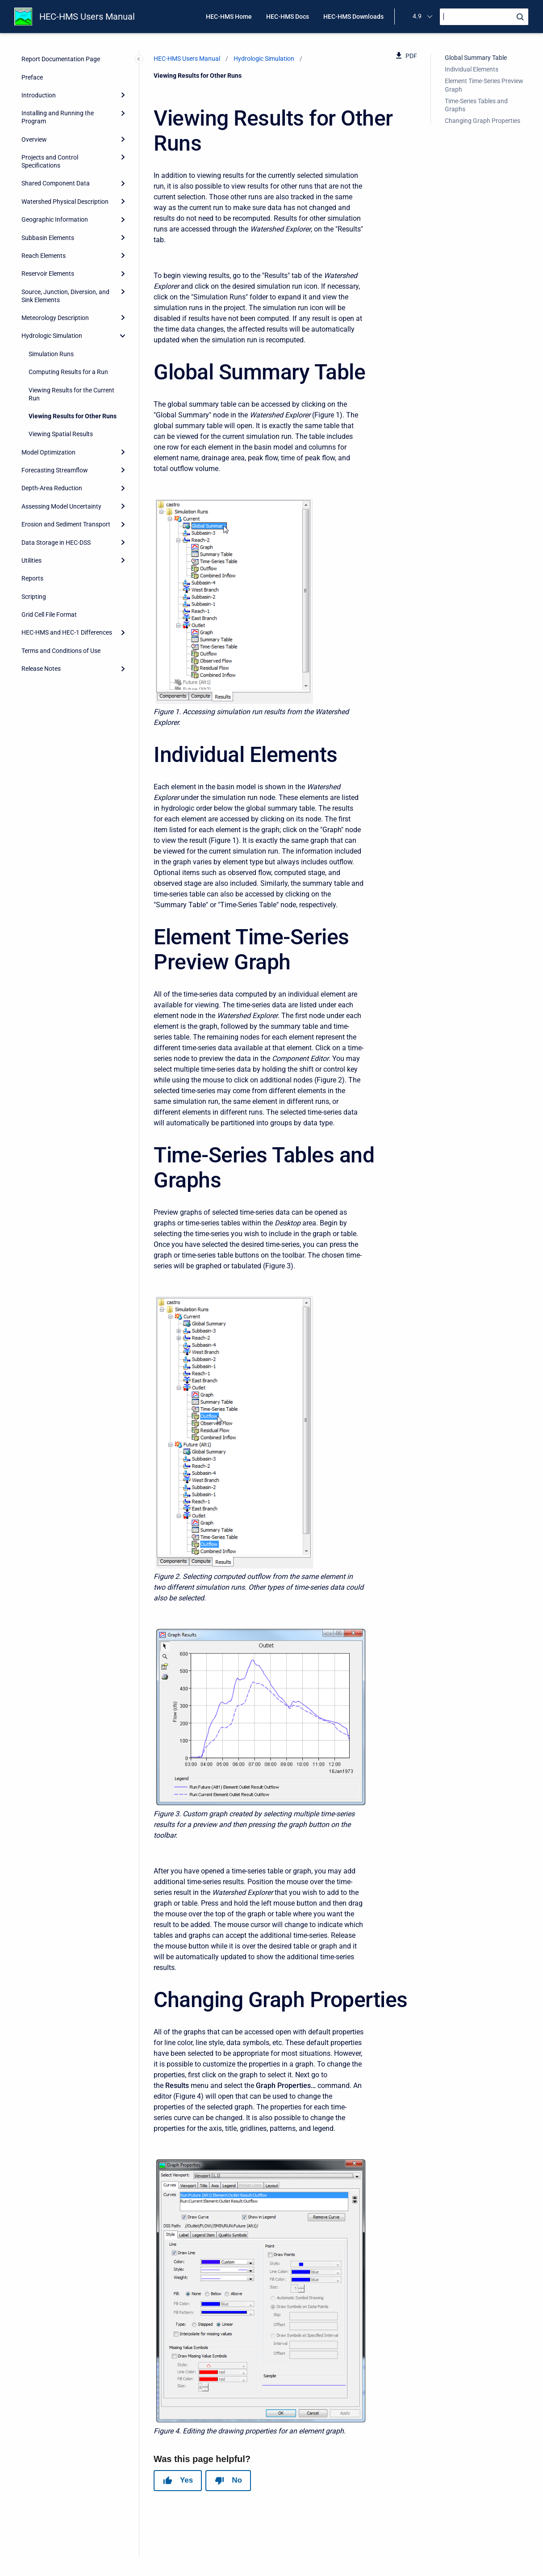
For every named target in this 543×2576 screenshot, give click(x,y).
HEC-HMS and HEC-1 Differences (66, 632)
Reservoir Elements (47, 273)
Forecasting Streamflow (54, 470)
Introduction (38, 95)
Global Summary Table (476, 57)
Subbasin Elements (47, 237)
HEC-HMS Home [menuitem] (229, 16)
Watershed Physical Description (65, 201)
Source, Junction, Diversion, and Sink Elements (65, 295)
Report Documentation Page (60, 59)
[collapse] (123, 336)
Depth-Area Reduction (51, 488)
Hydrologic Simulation (51, 335)
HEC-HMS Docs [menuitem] (287, 16)
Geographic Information (54, 219)
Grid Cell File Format (49, 614)
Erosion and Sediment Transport (65, 524)
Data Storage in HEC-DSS (56, 542)
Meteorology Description (55, 317)
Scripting (33, 596)
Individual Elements (471, 69)
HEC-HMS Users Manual (87, 16)
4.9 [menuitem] (417, 16)
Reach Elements (43, 255)
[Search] (484, 16)
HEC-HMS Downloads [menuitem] (353, 16)
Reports (32, 578)
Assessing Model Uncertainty (61, 506)
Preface (32, 77)
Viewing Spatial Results (61, 434)
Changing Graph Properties (482, 120)
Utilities (31, 560)
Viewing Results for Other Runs (73, 416)
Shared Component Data (55, 183)
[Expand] (123, 95)
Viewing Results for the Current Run (71, 394)
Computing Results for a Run (68, 371)
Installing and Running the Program (57, 117)
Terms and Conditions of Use (60, 650)
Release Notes (41, 668)
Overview (34, 139)
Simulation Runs (51, 354)
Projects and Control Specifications (49, 161)
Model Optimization (48, 452)
